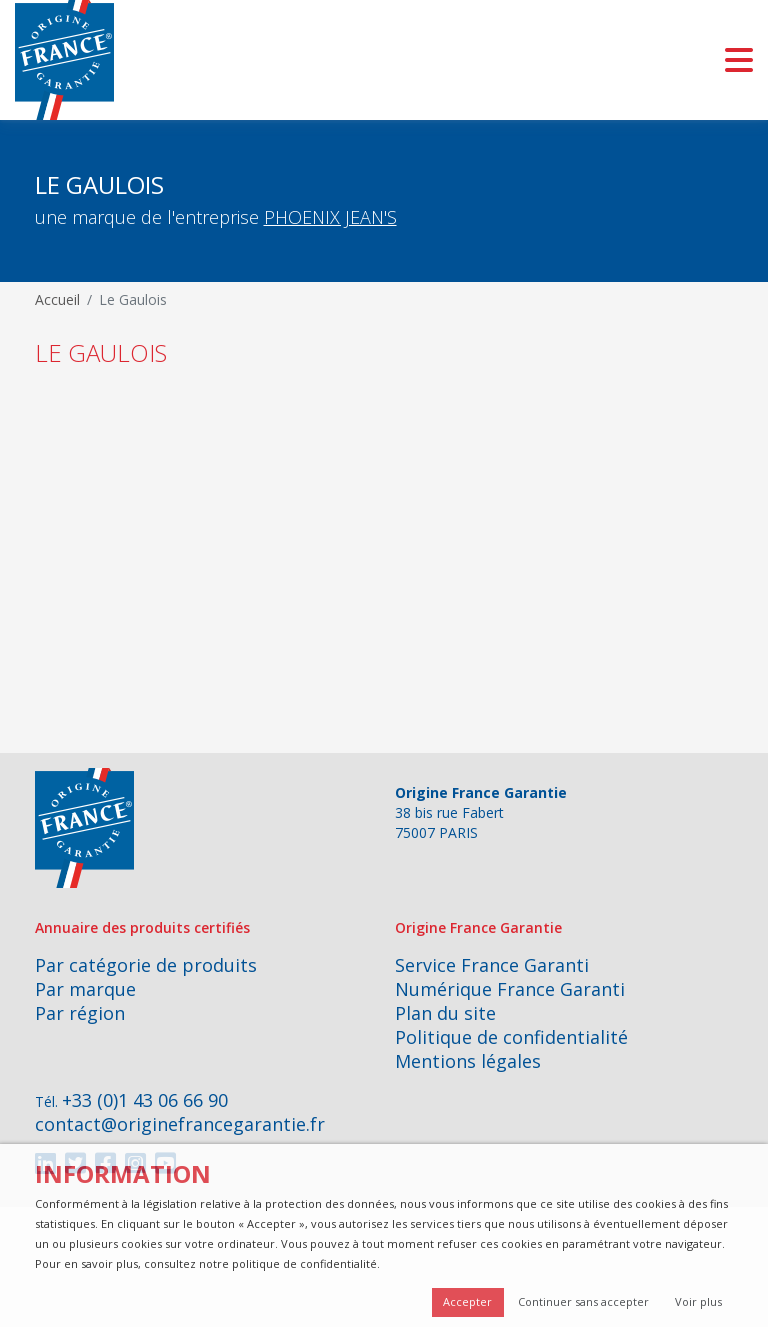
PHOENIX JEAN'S (330, 217)
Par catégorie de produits (146, 965)
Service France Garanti (492, 965)
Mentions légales (468, 1061)
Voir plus (698, 1301)
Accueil (57, 299)
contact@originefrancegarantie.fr (180, 1124)
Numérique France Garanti (510, 989)
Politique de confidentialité (511, 1037)
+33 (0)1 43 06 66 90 (145, 1100)
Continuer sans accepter (583, 1301)
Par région (80, 1013)
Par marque (85, 989)
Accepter (467, 1301)
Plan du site (445, 1013)
